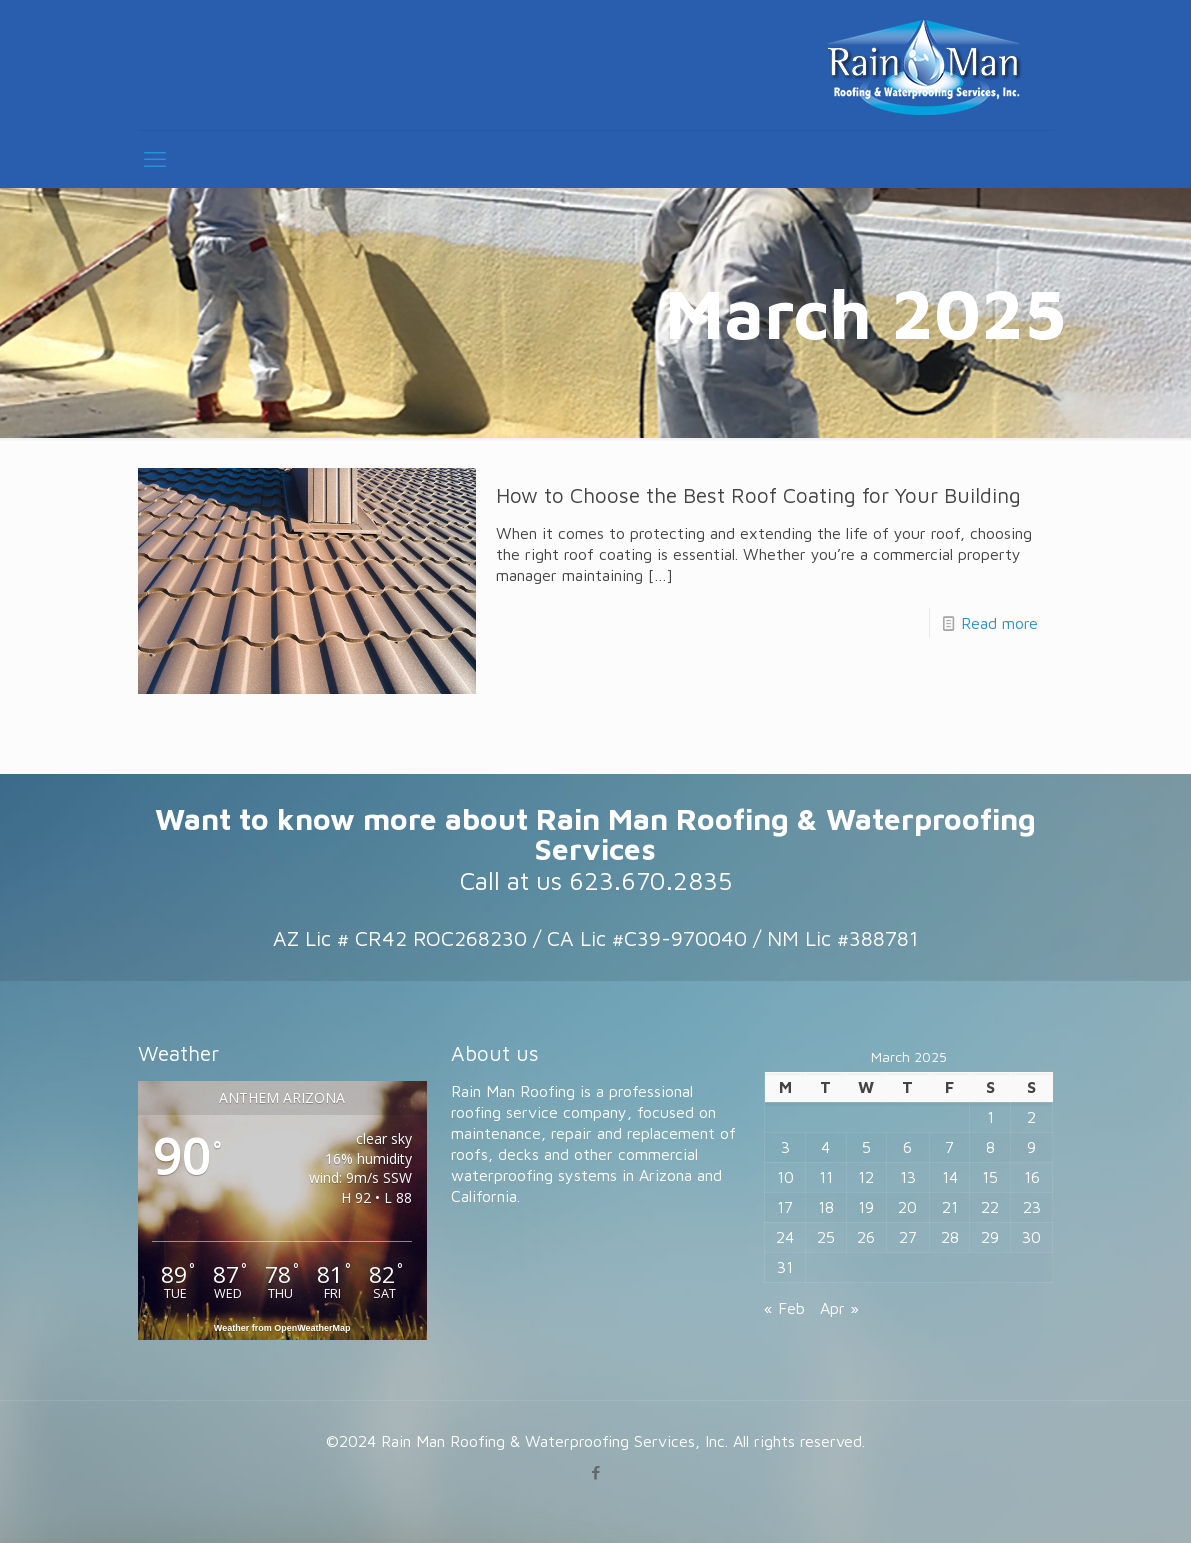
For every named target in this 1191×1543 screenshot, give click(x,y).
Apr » (839, 1308)
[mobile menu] (155, 159)
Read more (999, 623)
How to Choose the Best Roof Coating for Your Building (758, 495)
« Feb (784, 1308)
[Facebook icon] (595, 1472)
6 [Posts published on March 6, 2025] (907, 1147)
